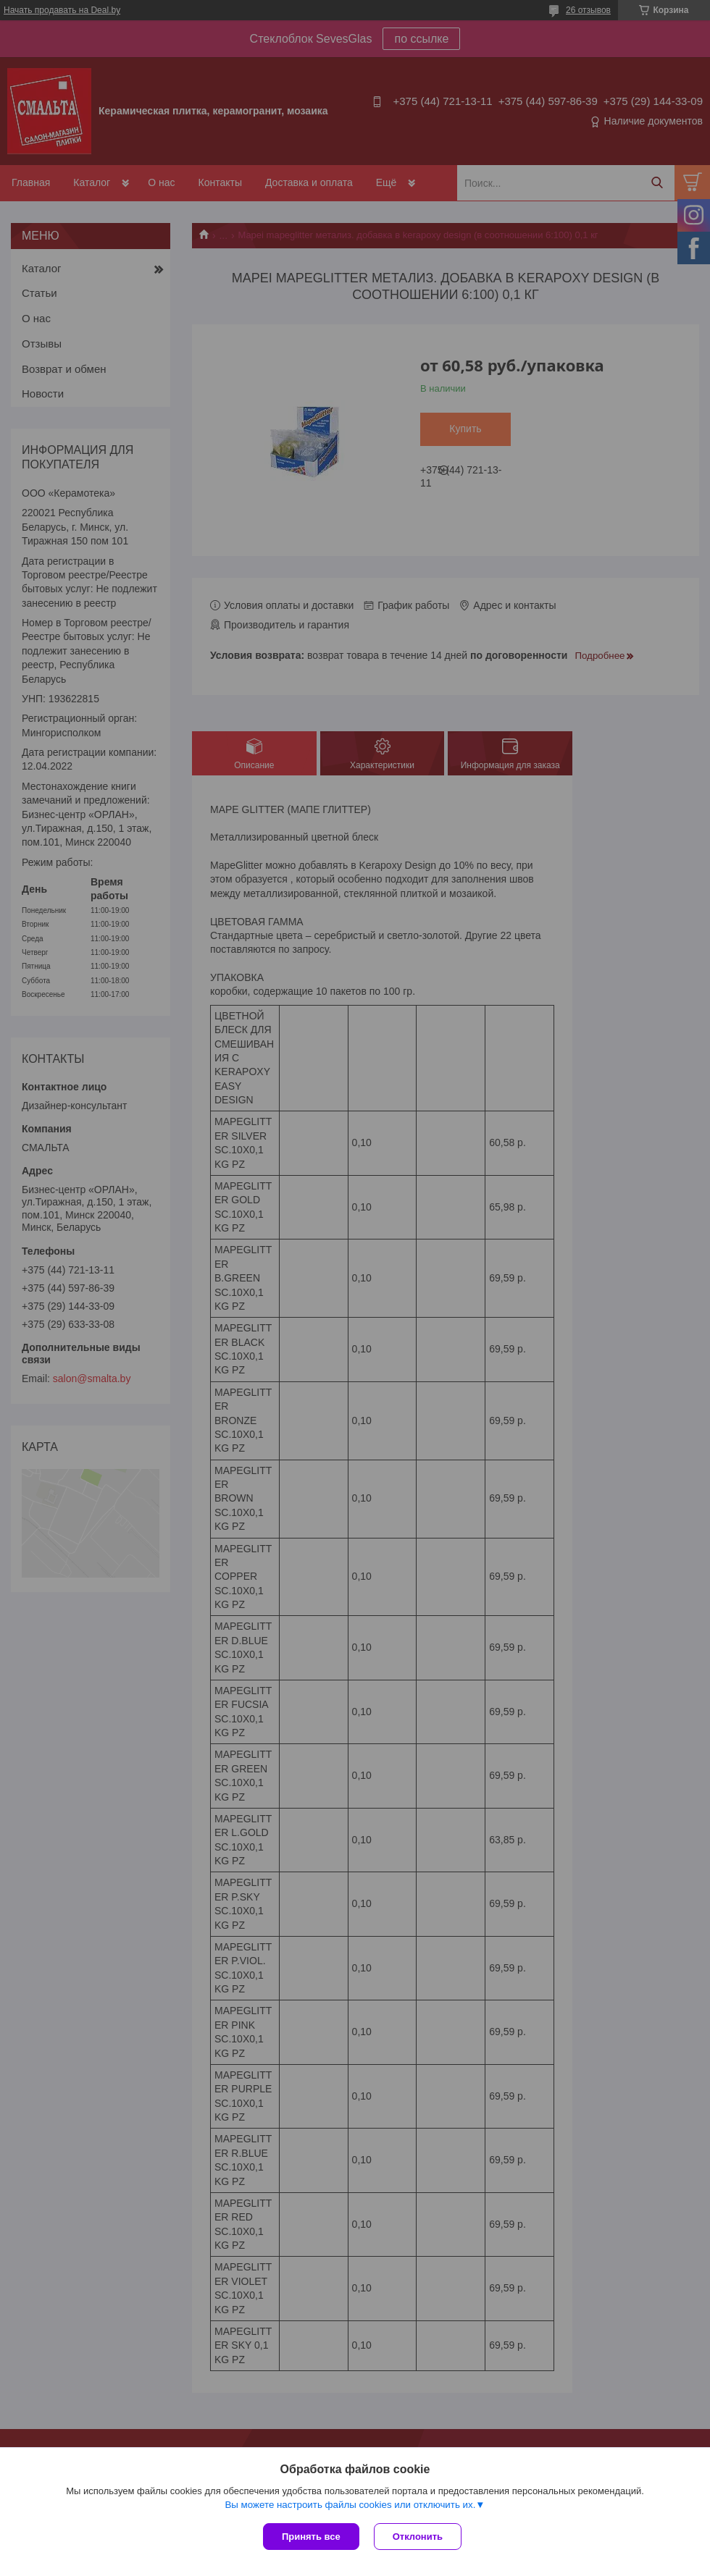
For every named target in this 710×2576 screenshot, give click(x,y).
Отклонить (418, 2536)
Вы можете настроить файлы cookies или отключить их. (350, 2504)
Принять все (311, 2536)
